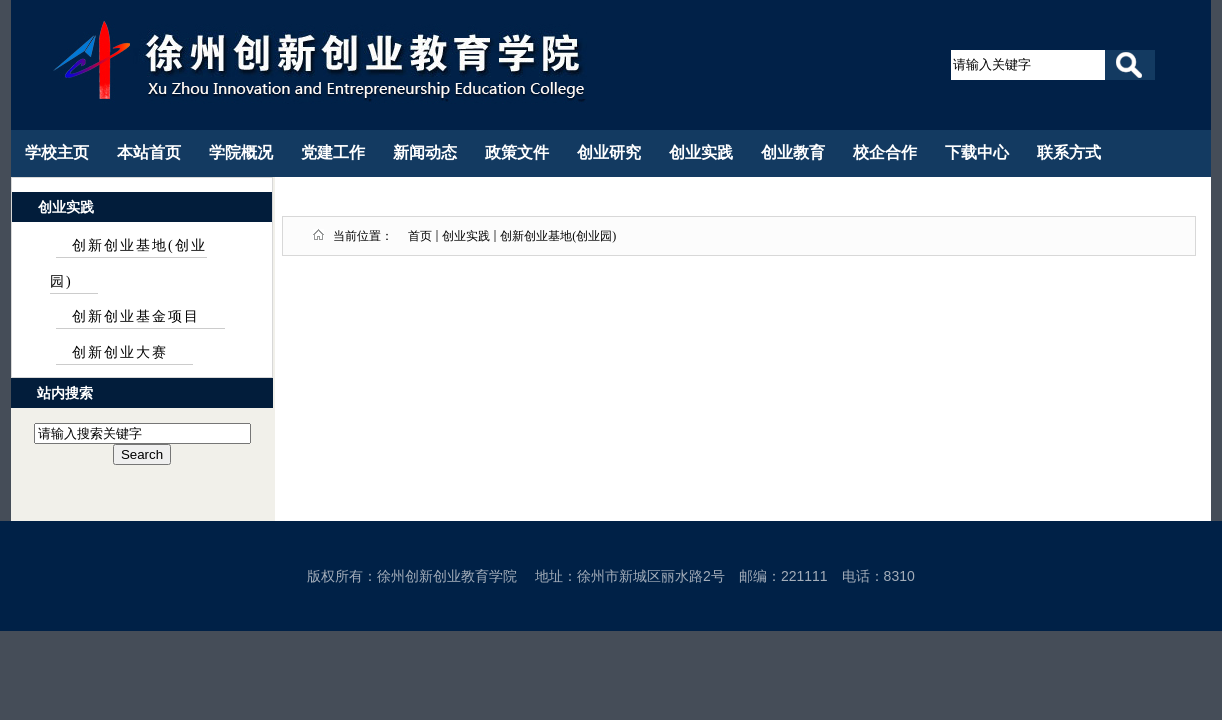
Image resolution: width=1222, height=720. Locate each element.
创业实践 (466, 236)
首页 (420, 236)
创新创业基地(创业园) (558, 236)
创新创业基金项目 (136, 316)
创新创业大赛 (120, 352)
